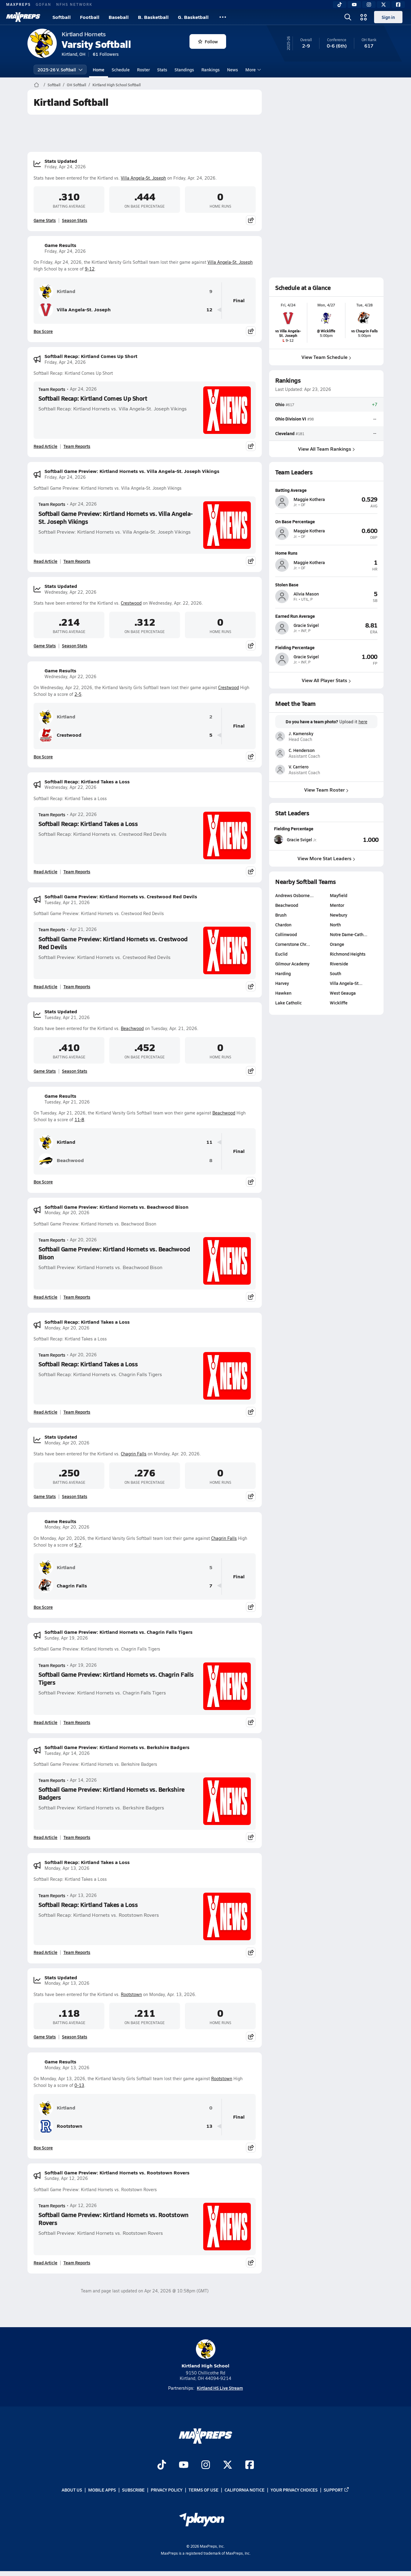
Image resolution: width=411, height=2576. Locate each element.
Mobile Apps (102, 2490)
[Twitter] (383, 4)
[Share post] (251, 220)
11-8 (79, 1119)
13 (209, 2126)
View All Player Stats (326, 680)
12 (209, 309)
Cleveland (284, 433)
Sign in (388, 17)
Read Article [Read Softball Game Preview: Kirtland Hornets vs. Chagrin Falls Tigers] (45, 1722)
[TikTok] (339, 4)
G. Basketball (193, 16)
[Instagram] (369, 4)
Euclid (281, 954)
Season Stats (74, 220)
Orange (337, 944)
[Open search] (348, 17)
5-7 (77, 1545)
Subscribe (133, 2490)
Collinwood (286, 934)
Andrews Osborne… (294, 895)
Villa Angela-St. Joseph (143, 178)
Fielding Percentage (293, 828)
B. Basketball (153, 16)
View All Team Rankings (326, 448)
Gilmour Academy (292, 964)
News (232, 69)
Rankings (210, 69)
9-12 (90, 269)
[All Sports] (223, 17)
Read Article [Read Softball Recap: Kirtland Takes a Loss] (45, 871)
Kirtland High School (205, 2354)
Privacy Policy (166, 2490)
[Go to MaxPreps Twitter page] (228, 2465)
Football (89, 16)
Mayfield (338, 895)
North (335, 924)
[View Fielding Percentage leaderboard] (352, 839)
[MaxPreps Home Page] (36, 85)
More (252, 69)
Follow (208, 41)
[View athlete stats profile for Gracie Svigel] (300, 839)
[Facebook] (398, 4)
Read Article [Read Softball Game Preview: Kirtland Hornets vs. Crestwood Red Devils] (45, 986)
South (335, 973)
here (363, 721)
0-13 (79, 2085)
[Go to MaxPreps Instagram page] (206, 2465)
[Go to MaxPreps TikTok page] (162, 2465)
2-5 (77, 694)
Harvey (282, 983)
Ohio (279, 404)
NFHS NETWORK (74, 4)
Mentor (337, 905)
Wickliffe (339, 1003)
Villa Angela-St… (346, 983)
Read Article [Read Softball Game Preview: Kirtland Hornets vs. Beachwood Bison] (45, 1297)
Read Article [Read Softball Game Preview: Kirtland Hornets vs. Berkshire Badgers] (45, 1837)
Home (98, 69)
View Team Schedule (326, 356)
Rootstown (131, 1994)
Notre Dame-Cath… (348, 934)
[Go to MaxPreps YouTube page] (184, 2465)
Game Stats (45, 220)
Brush (281, 915)
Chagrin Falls (133, 1454)
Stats (162, 69)
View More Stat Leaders (326, 858)
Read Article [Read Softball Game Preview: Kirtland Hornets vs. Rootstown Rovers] (45, 2262)
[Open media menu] (364, 17)
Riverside (339, 964)
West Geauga (343, 993)
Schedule (121, 69)
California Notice (245, 2490)
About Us (72, 2490)
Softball (61, 16)
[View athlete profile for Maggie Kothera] (326, 490)
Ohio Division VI (290, 419)
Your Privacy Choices (294, 2489)
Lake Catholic (288, 1003)
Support (336, 2490)
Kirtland (56, 291)
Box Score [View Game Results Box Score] (43, 331)
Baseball (119, 16)
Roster (143, 69)
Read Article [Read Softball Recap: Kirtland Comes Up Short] (45, 446)
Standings (184, 69)
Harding (283, 973)
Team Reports (51, 389)
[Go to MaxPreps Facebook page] (249, 2465)
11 (209, 1142)
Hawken (283, 993)
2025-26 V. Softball (60, 69)
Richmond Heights (348, 954)
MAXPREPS (18, 4)
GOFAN (43, 4)
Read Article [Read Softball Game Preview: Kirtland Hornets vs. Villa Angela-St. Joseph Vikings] (45, 561)
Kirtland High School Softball (116, 84)
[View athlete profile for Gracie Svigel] (326, 615)
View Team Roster (326, 789)
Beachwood (132, 1028)
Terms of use (203, 2490)
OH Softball (76, 84)
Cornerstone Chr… (292, 944)
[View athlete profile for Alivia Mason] (326, 584)
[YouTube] (354, 4)
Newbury (338, 915)
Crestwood (131, 603)
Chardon (283, 924)
